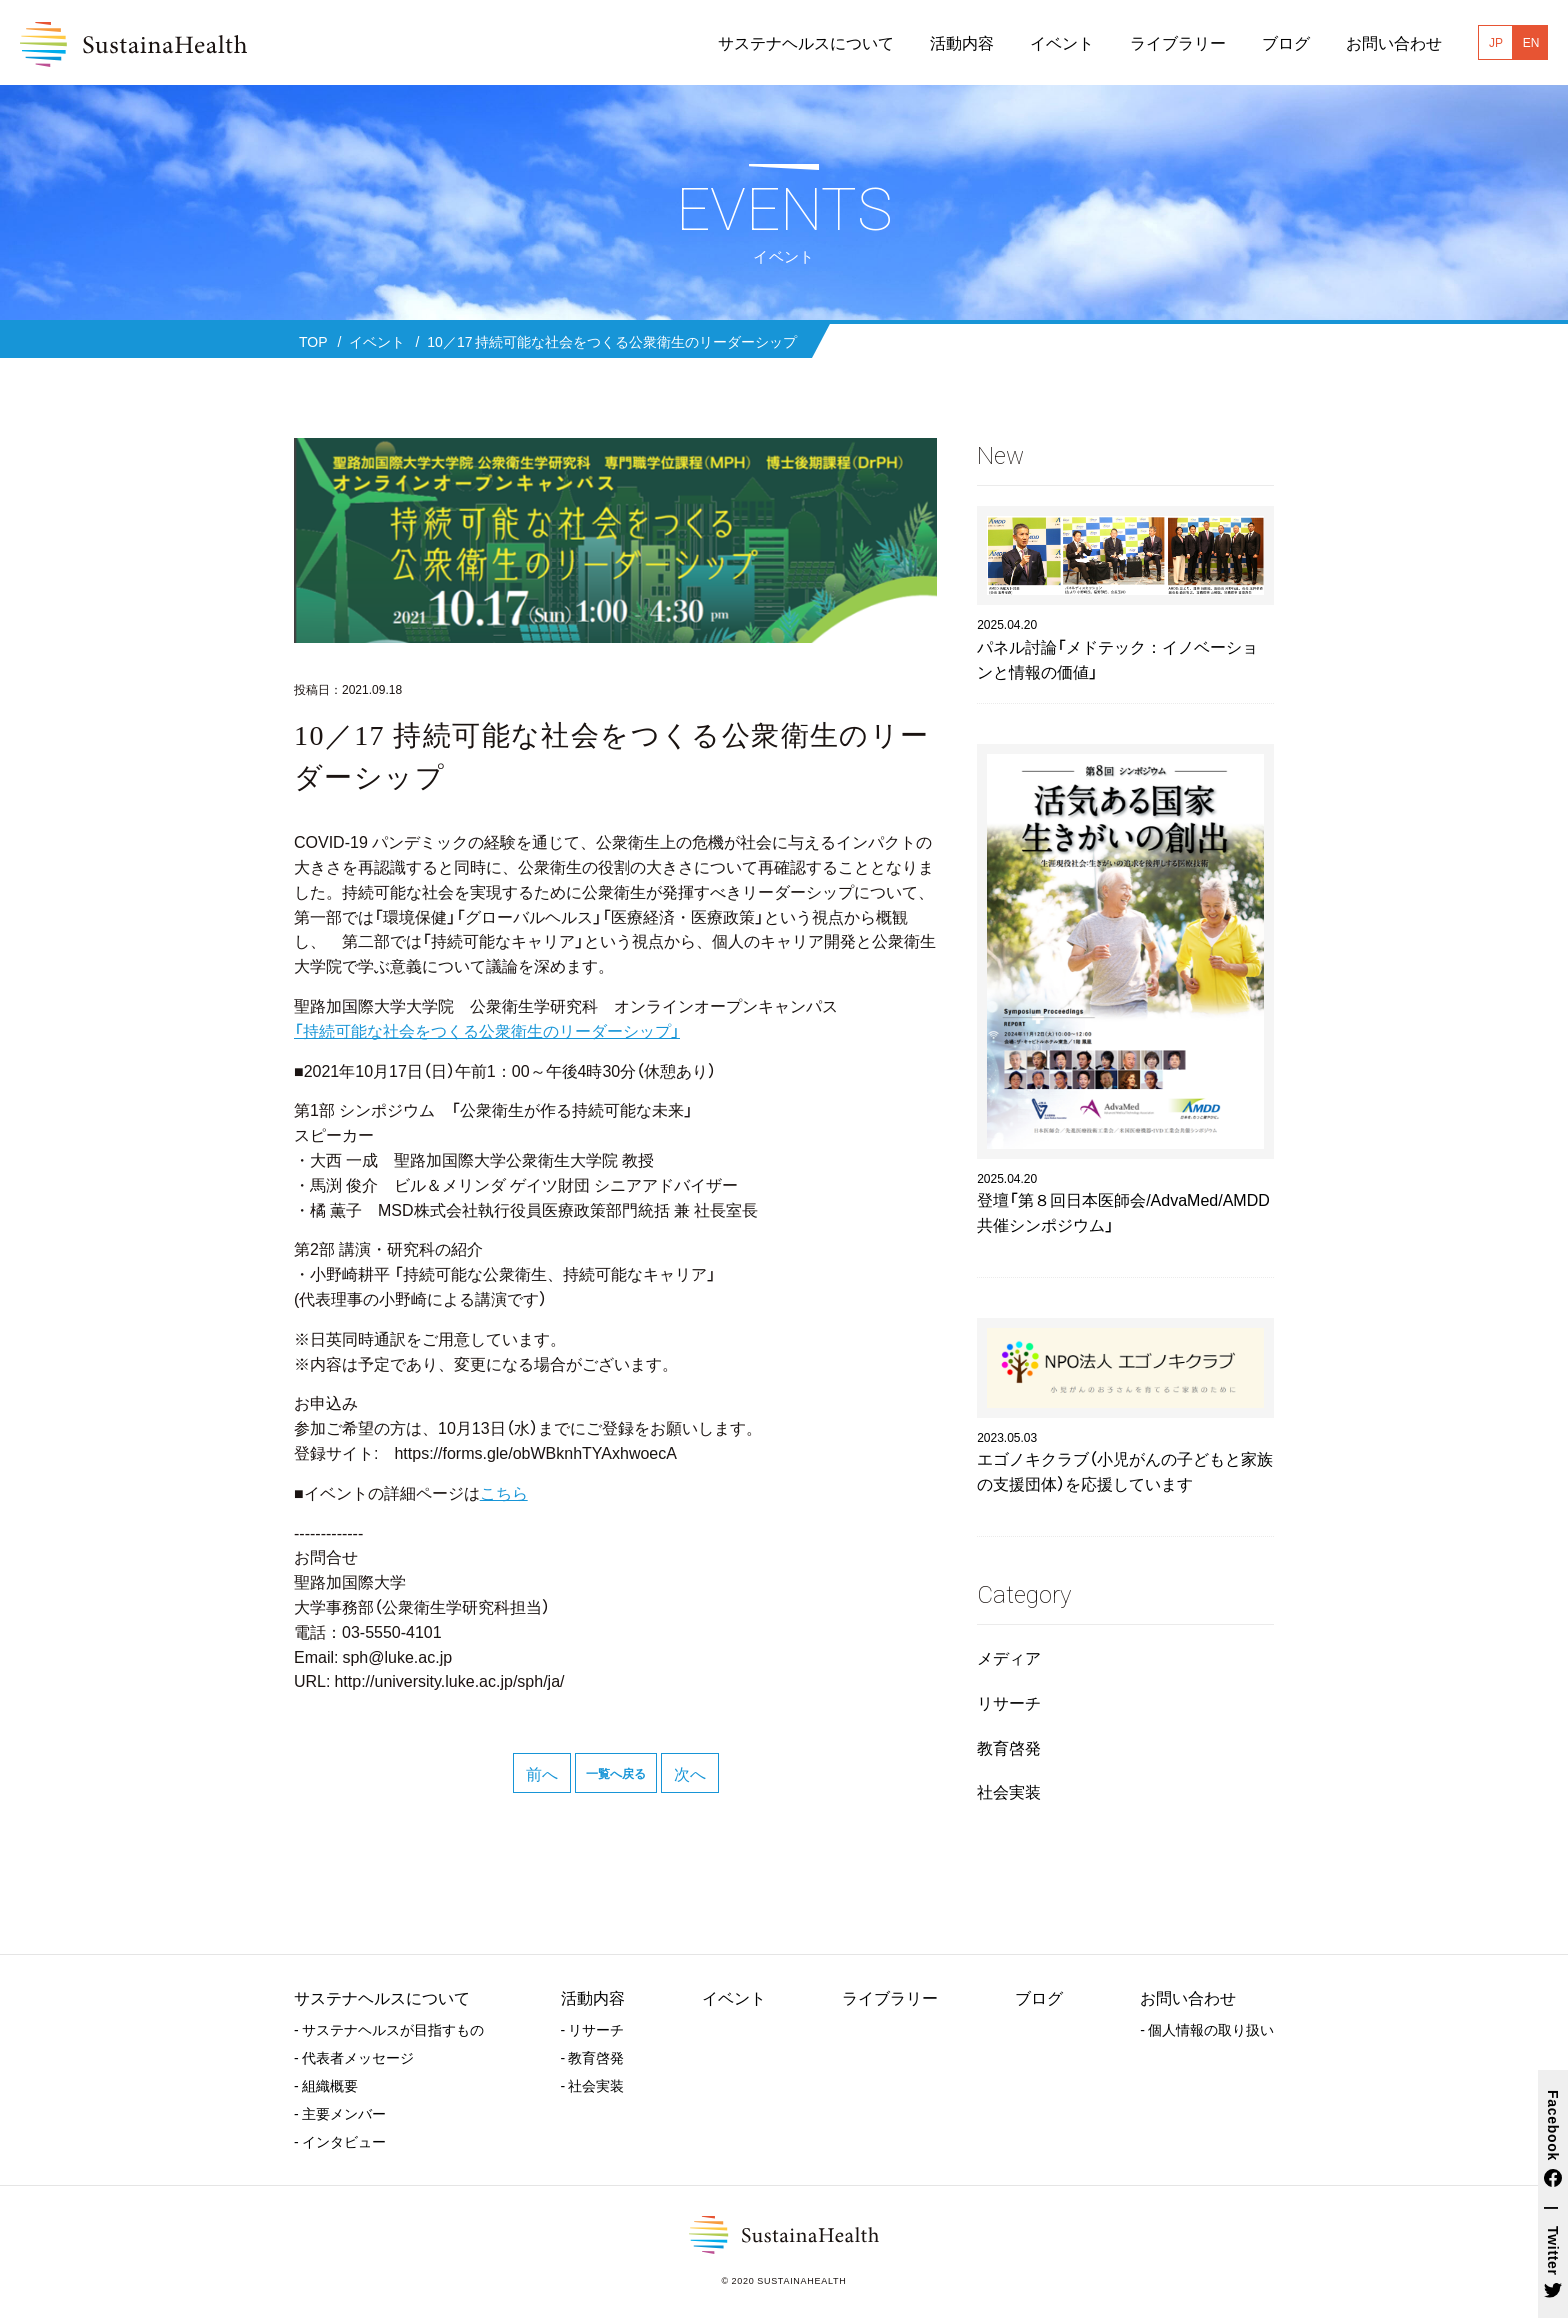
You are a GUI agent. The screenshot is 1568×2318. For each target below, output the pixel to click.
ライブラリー (890, 1997)
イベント (734, 1997)
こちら (504, 1492)
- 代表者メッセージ (354, 2057)
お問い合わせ (1188, 1997)
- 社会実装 (593, 2085)
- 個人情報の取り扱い (1207, 2029)
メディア (1009, 1657)
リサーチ (1009, 1702)
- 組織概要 (326, 2085)
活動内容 (593, 1997)
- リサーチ (593, 2029)
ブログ (1039, 1997)
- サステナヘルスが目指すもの (389, 2029)
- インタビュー (340, 2141)
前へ (542, 1773)
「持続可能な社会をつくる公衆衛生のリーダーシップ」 (487, 1030)
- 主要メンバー (340, 2113)
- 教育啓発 (593, 2057)
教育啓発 (1009, 1747)
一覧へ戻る (616, 1773)
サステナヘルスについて (382, 1997)
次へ (690, 1773)
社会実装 (1009, 1791)
